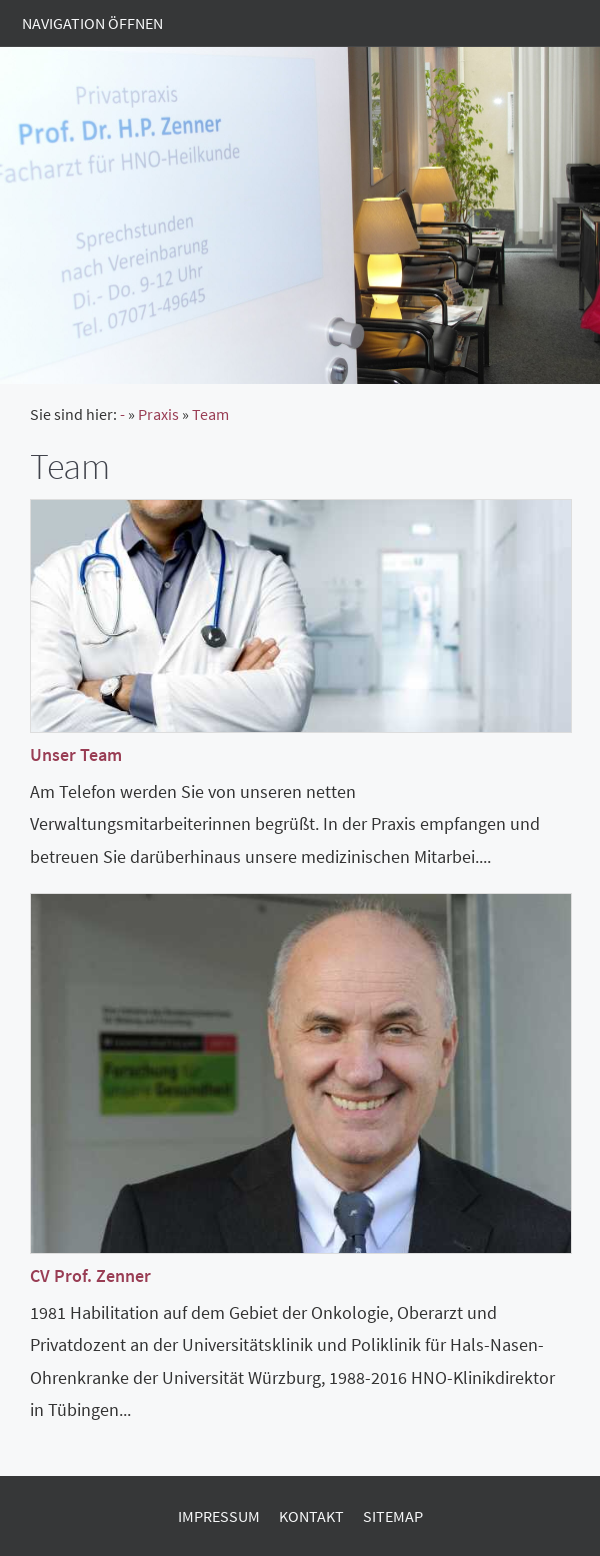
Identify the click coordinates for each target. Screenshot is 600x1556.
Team (210, 414)
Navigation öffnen (92, 23)
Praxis (158, 414)
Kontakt (311, 1516)
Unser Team (76, 754)
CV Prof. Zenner (90, 1275)
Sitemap (393, 1516)
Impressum (219, 1516)
